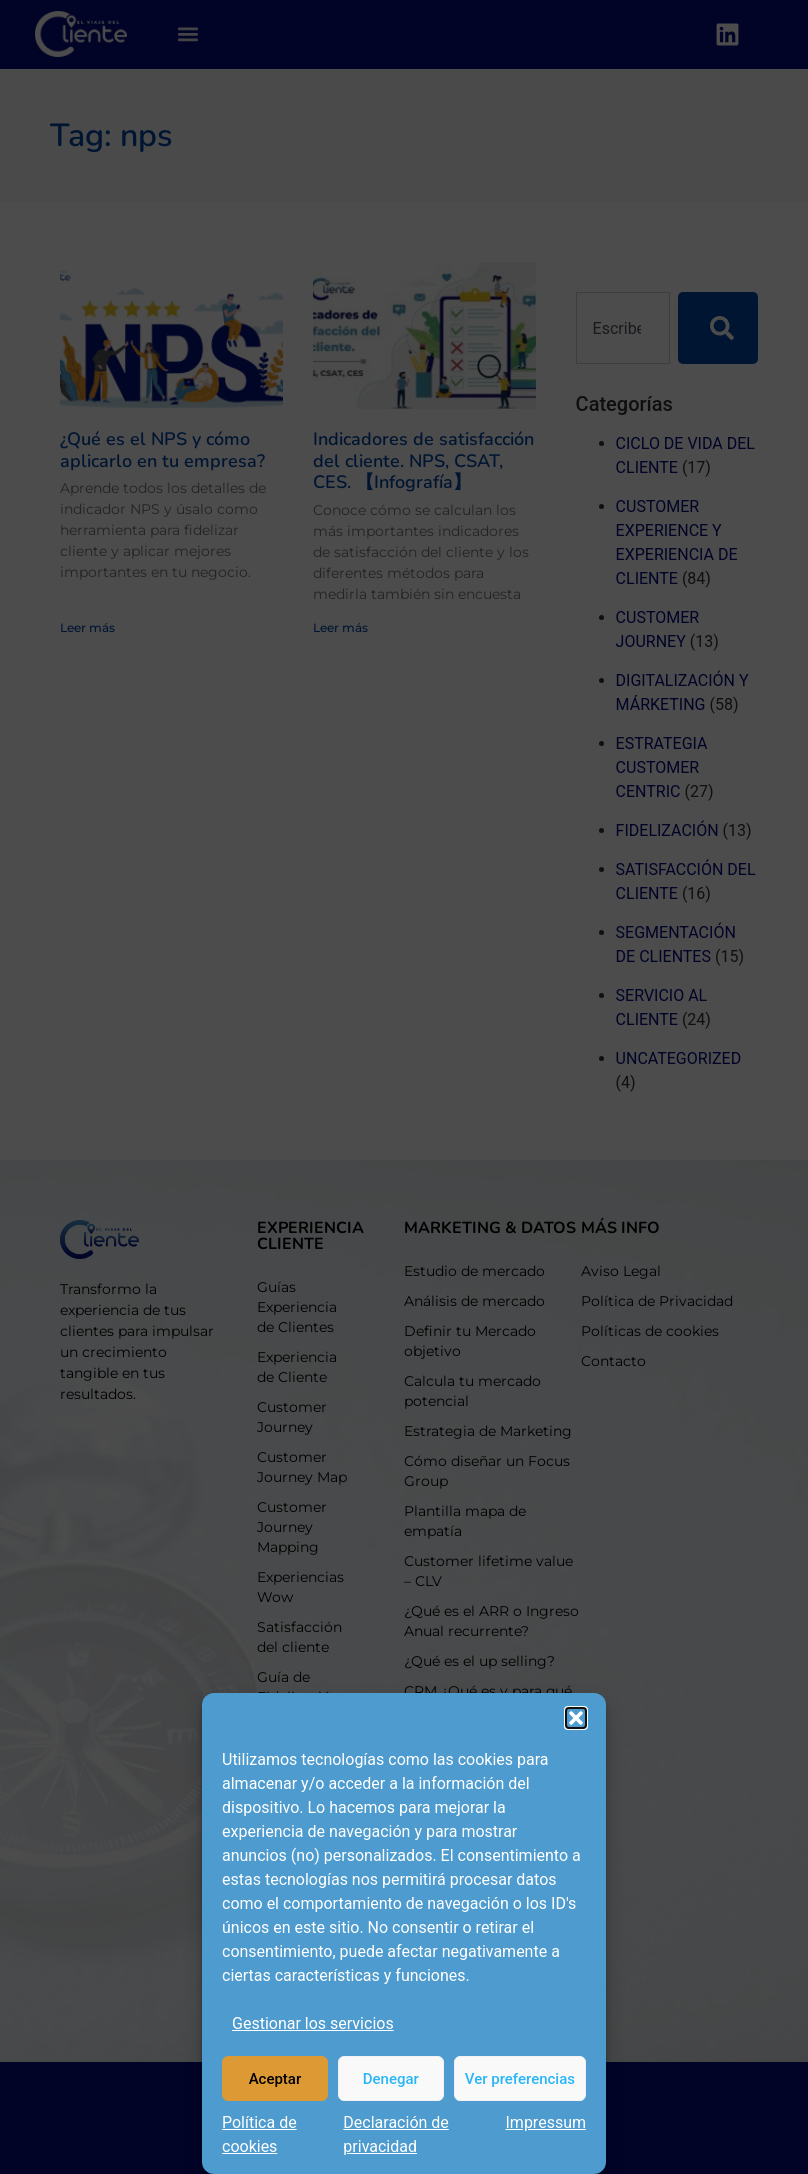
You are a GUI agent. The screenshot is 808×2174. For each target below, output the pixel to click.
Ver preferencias (520, 2079)
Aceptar (275, 2079)
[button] (576, 1718)
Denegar (391, 2079)
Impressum (546, 2122)
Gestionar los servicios (313, 2023)
